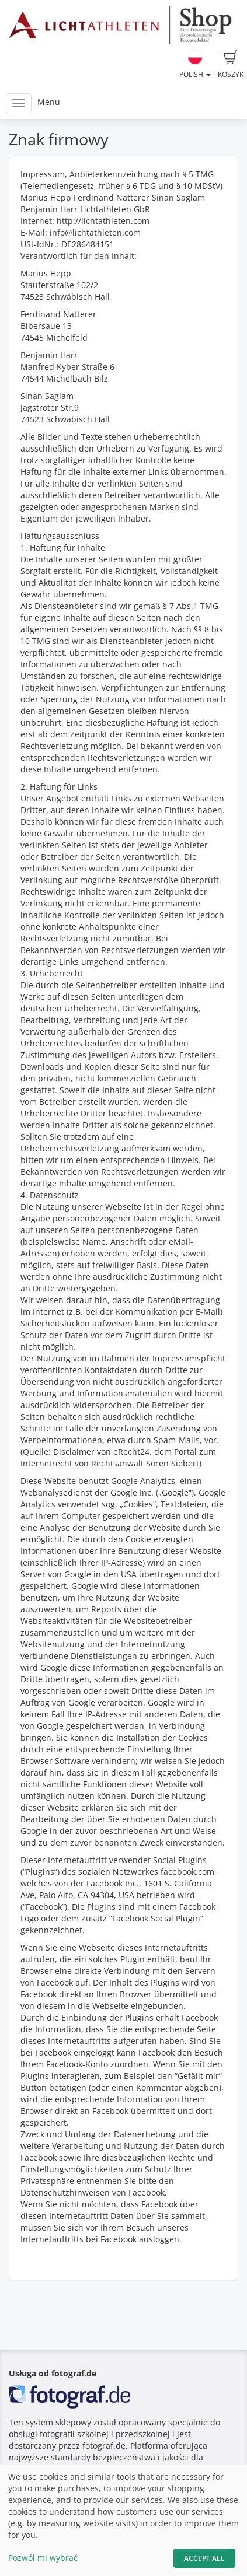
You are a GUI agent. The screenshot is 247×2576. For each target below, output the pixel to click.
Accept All (204, 2558)
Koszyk (230, 64)
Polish (195, 64)
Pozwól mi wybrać (43, 2557)
